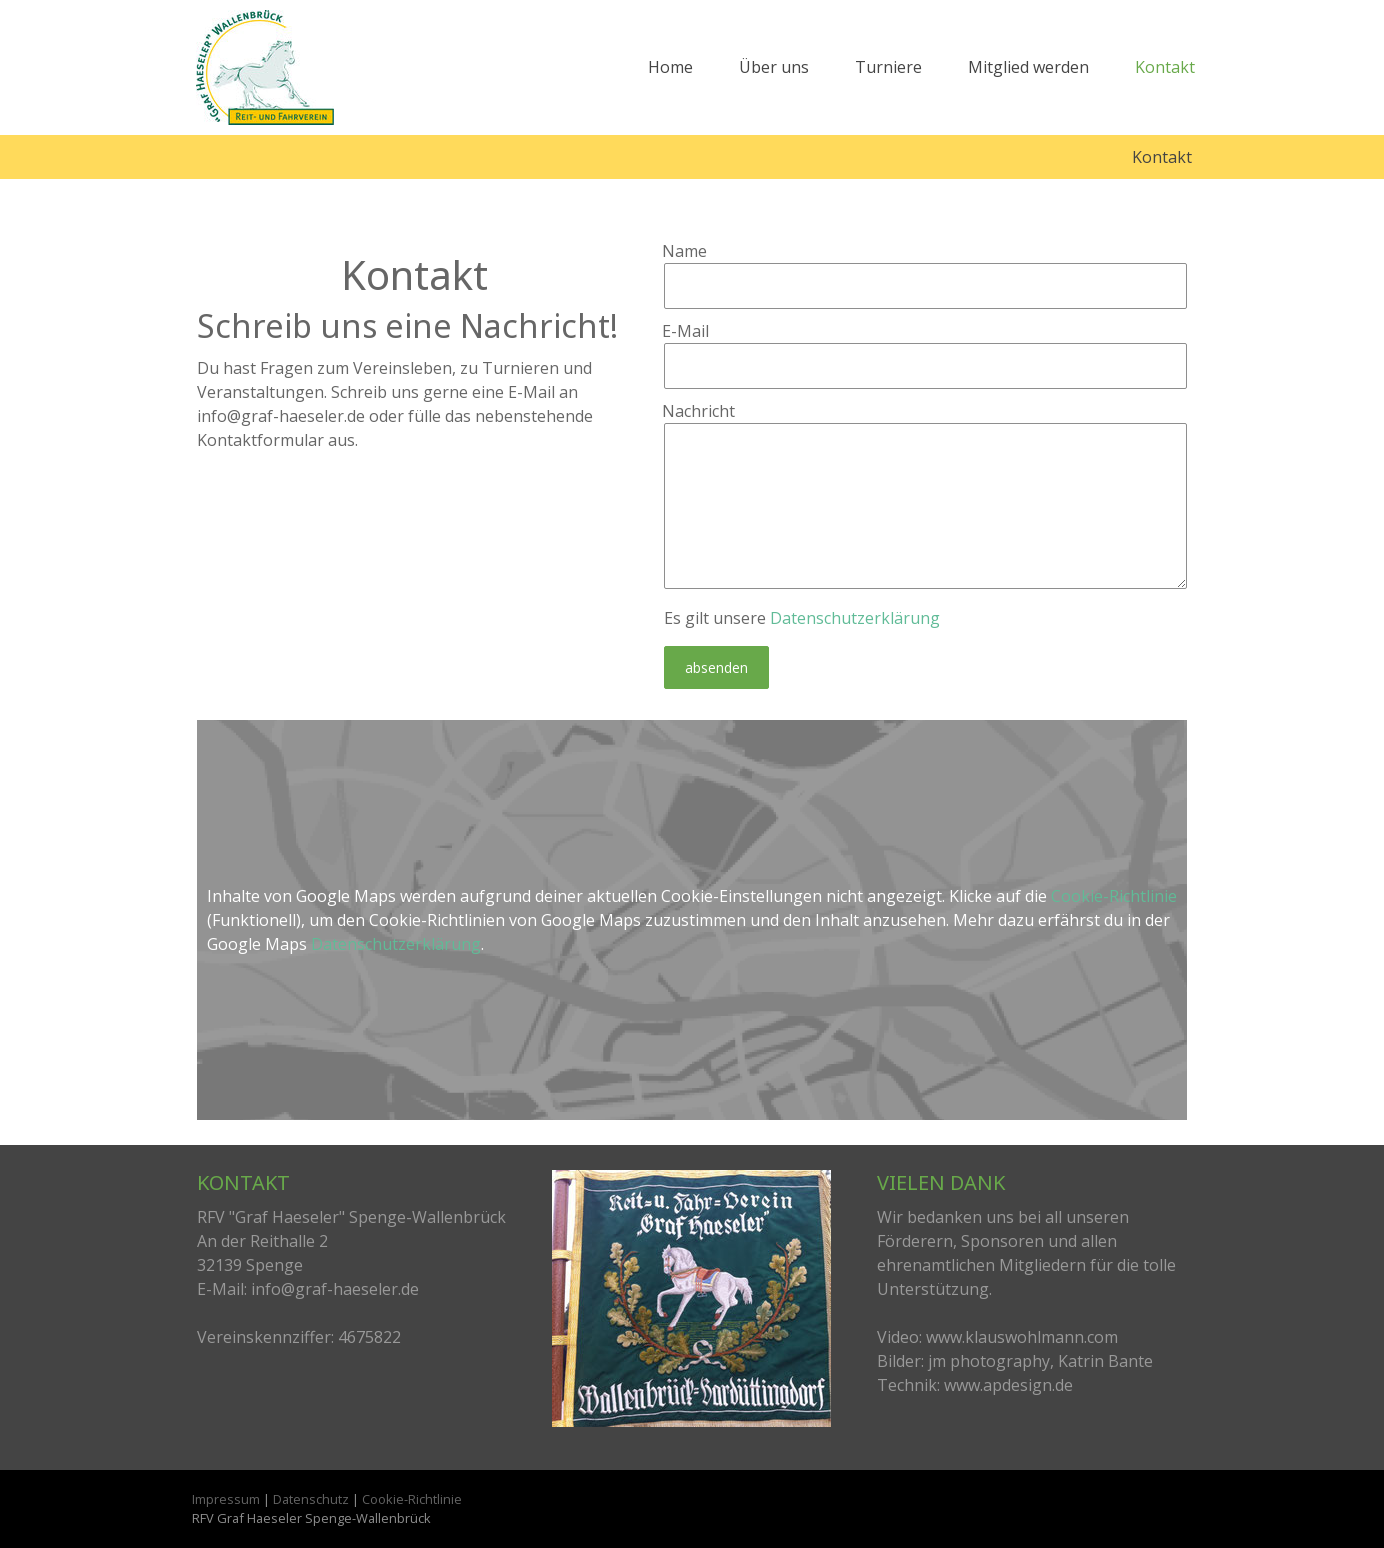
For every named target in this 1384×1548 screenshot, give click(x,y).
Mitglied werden (1028, 67)
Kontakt (1165, 67)
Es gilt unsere (802, 618)
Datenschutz (311, 1499)
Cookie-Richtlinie (1114, 896)
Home (670, 67)
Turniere (888, 67)
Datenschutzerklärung (855, 618)
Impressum (226, 1499)
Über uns (774, 67)
